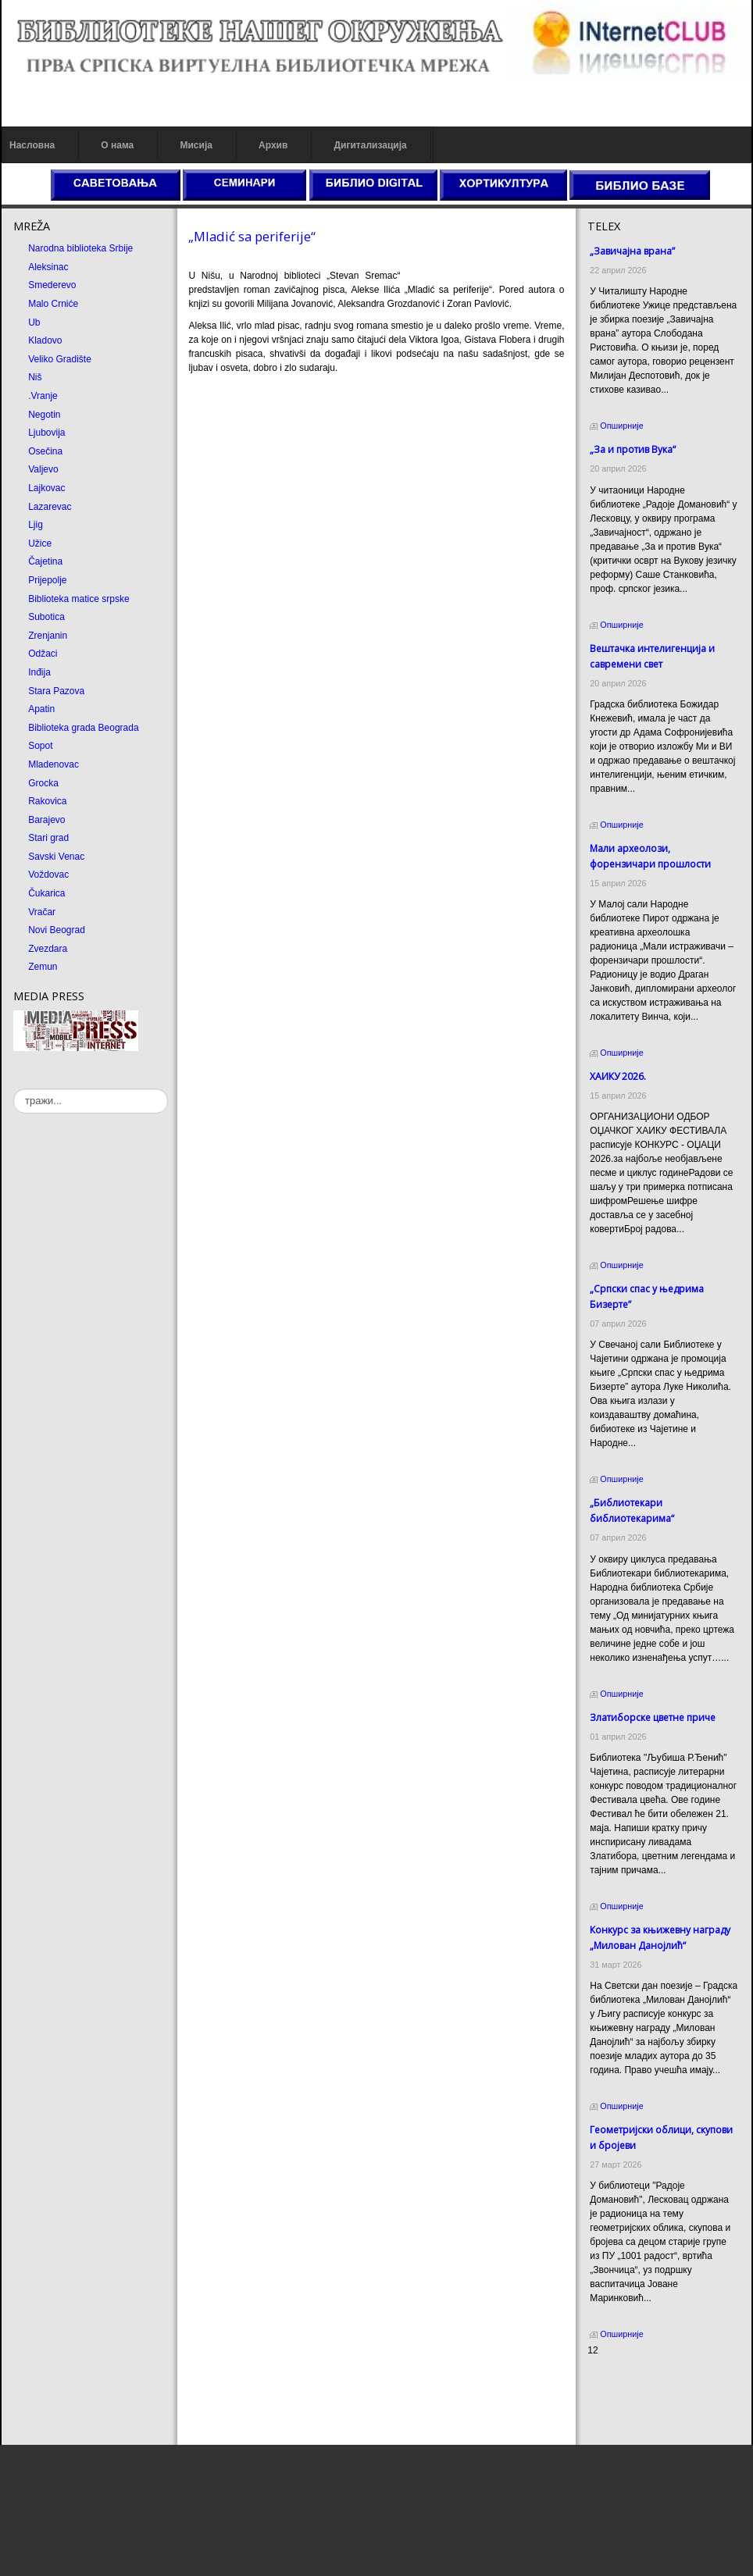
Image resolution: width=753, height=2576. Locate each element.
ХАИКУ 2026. (618, 1076)
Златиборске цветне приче (653, 1717)
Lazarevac (49, 506)
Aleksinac (48, 267)
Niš (34, 377)
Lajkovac (46, 488)
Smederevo (52, 285)
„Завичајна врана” (632, 251)
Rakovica (47, 801)
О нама (117, 145)
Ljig (35, 524)
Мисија (196, 145)
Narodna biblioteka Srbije (80, 248)
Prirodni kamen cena (630, 2380)
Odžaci (42, 653)
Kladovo (45, 340)
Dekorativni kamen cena (637, 2394)
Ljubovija (46, 432)
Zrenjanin (47, 635)
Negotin (44, 414)
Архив (273, 145)
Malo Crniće (53, 303)
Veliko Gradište (59, 359)
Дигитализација (370, 145)
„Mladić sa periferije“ (252, 236)
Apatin (41, 709)
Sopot (40, 745)
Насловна (32, 145)
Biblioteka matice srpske (78, 598)
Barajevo (46, 819)
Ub (34, 322)
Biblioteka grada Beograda (83, 727)
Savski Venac (56, 856)
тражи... (13, 1088)
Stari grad (48, 837)
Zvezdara (47, 948)
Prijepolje (47, 580)
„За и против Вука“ (633, 449)
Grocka (43, 783)
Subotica (46, 616)
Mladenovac (53, 764)
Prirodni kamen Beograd (637, 2408)
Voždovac (48, 874)
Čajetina (45, 561)
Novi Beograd (56, 930)
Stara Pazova (56, 691)
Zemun (42, 966)
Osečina (45, 451)
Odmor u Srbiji (617, 2422)
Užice (40, 543)
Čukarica (46, 893)
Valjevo (43, 469)
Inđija (39, 672)
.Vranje (43, 395)
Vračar (41, 912)
